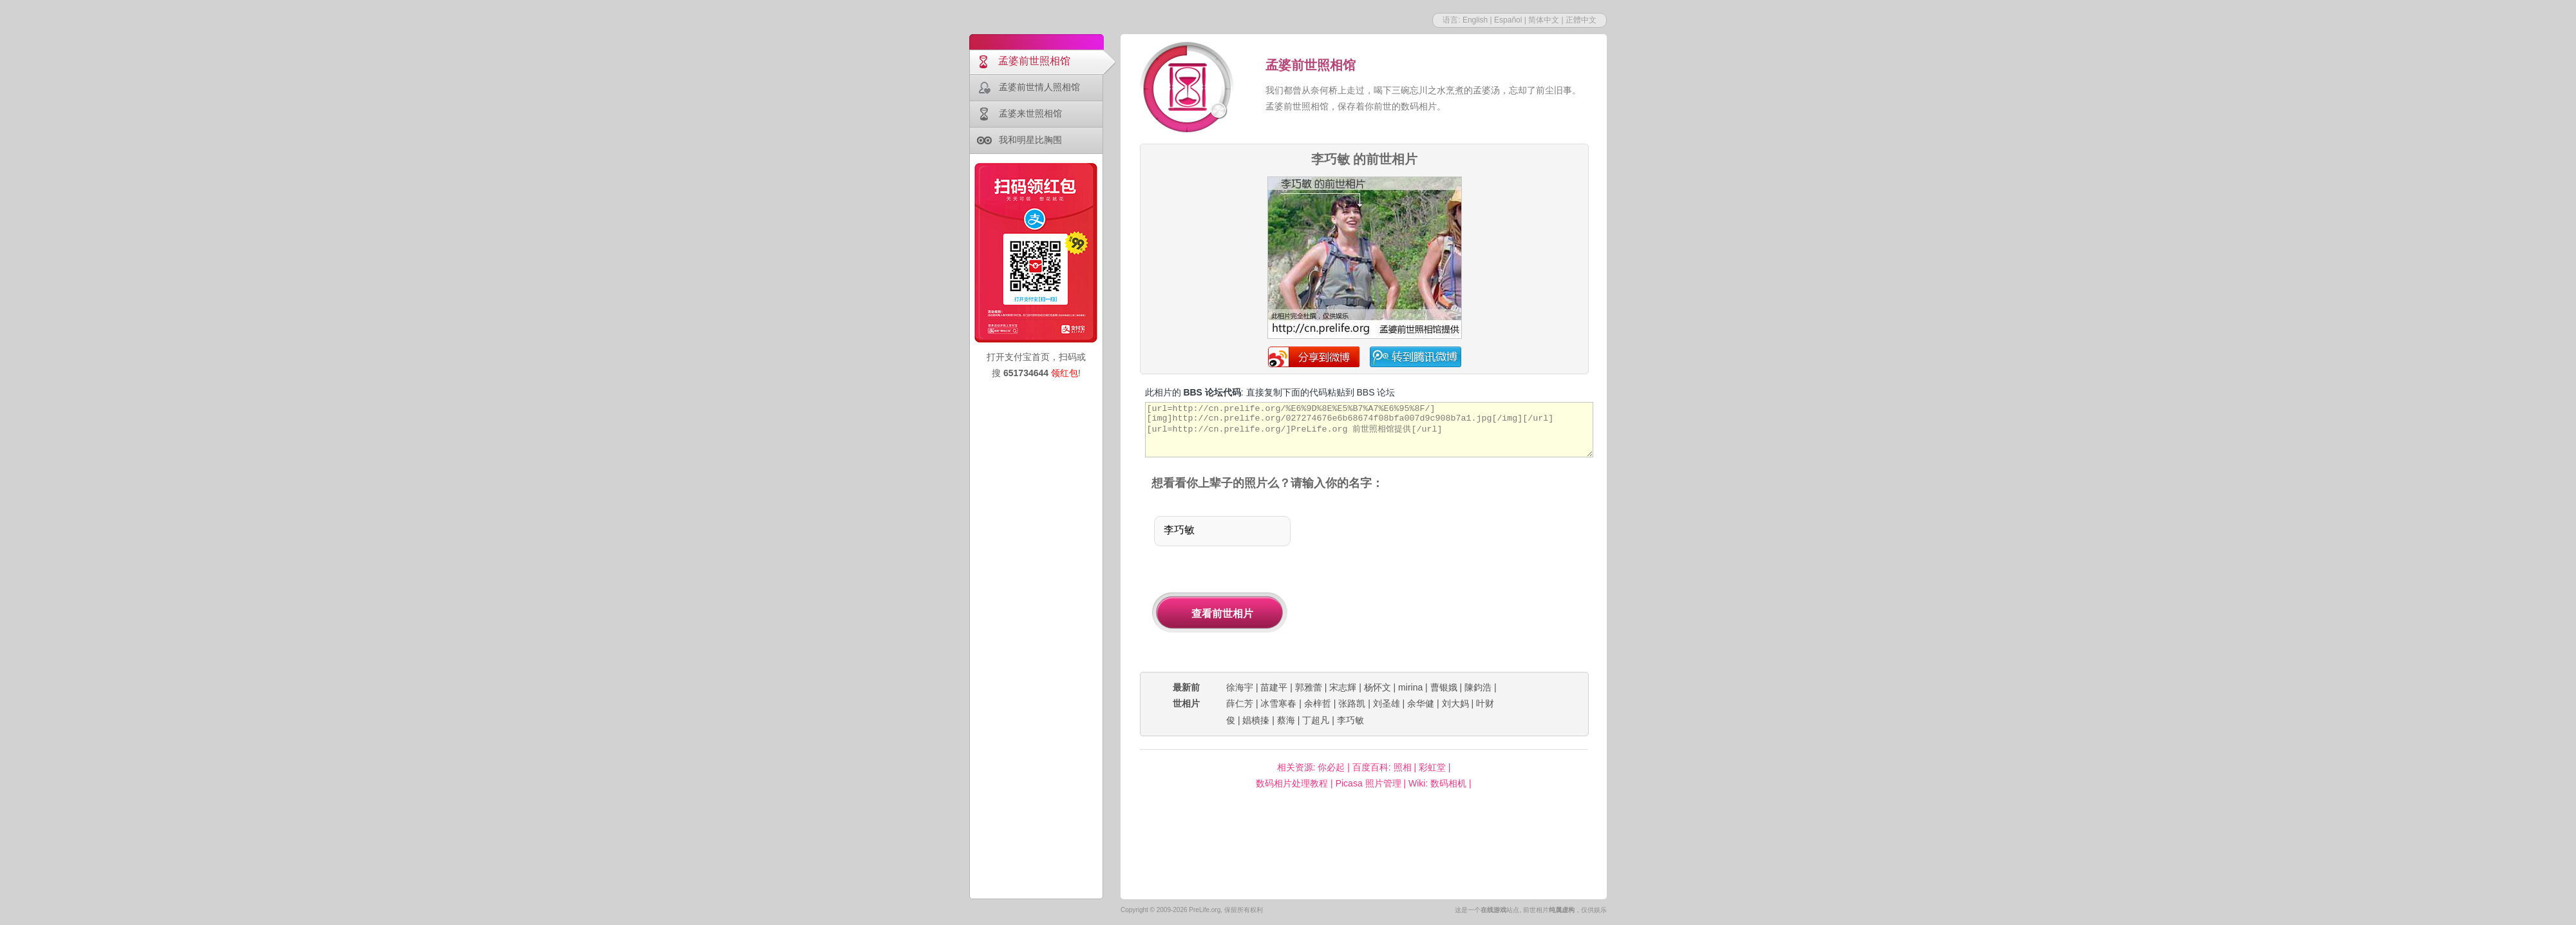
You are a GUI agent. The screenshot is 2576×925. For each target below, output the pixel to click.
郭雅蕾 (1308, 687)
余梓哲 (1317, 703)
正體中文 (1581, 19)
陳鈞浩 (1478, 687)
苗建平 (1273, 687)
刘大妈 (1455, 703)
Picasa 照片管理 (1368, 783)
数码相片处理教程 (1292, 783)
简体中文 (1543, 19)
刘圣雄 (1386, 703)
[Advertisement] (1454, 582)
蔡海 (1286, 720)
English (1475, 19)
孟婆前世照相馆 (1034, 60)
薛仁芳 (1239, 703)
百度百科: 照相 (1382, 767)
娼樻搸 (1255, 720)
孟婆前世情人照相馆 (1039, 87)
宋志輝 (1342, 687)
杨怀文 (1377, 687)
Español (1508, 19)
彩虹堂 (1432, 767)
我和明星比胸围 (1030, 140)
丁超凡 (1315, 720)
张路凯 (1351, 703)
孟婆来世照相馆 (1030, 113)
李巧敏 (1350, 720)
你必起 (1331, 767)
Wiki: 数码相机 (1437, 783)
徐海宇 (1239, 687)
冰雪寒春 (1278, 703)
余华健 (1420, 703)
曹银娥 (1443, 687)
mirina (1410, 687)
